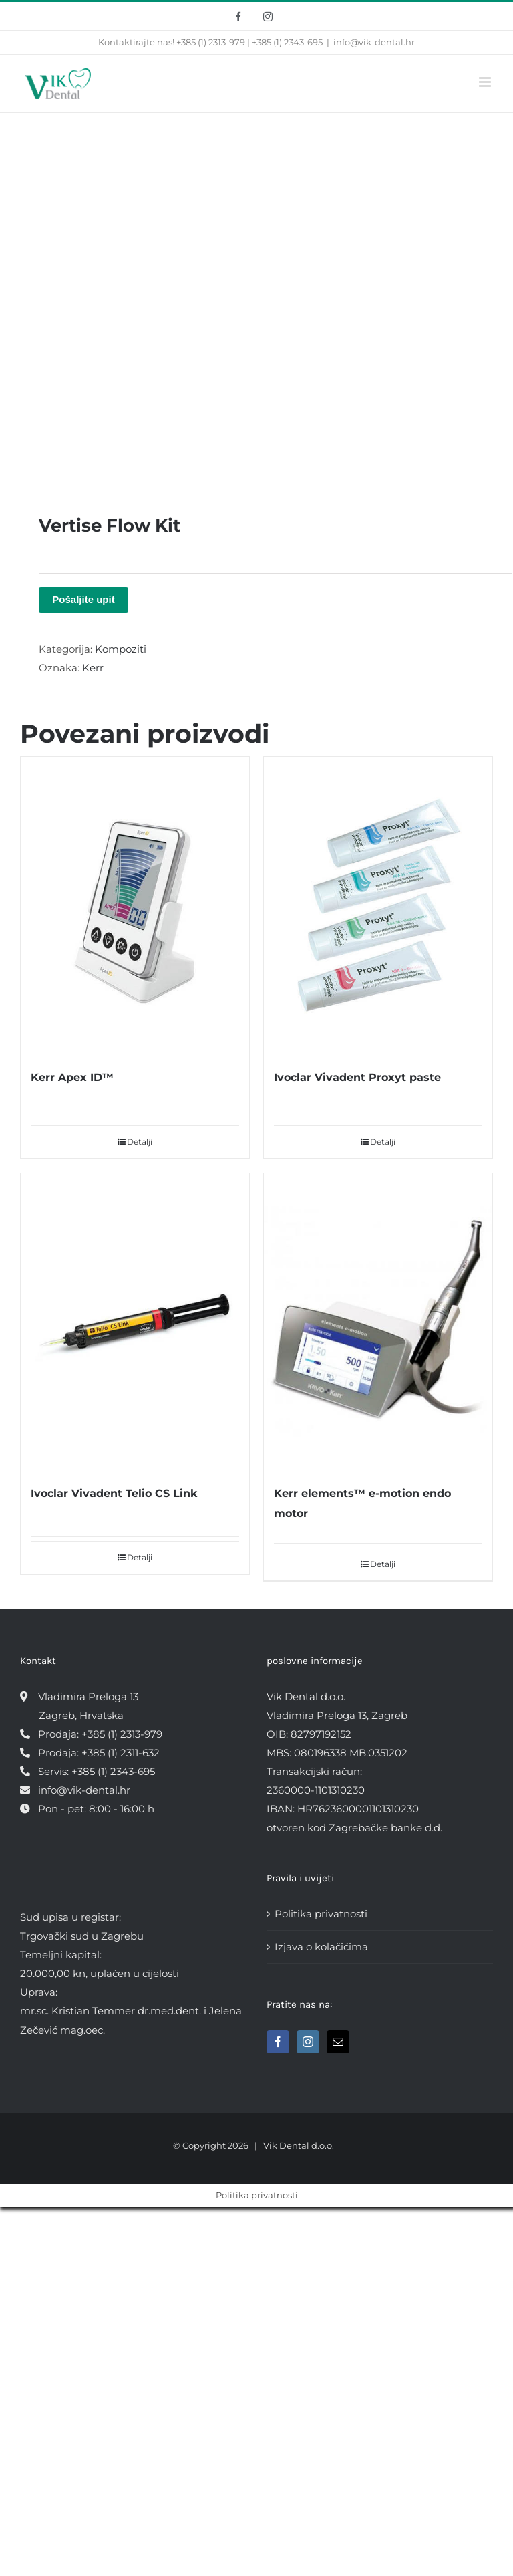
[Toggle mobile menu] (486, 82)
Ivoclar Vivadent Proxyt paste (357, 1077)
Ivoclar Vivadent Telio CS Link (114, 1493)
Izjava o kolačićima (321, 1946)
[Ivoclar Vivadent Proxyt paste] (378, 905)
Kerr (93, 667)
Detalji (139, 1142)
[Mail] (338, 2041)
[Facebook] (278, 2041)
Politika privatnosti (321, 1913)
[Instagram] (308, 2041)
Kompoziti (120, 648)
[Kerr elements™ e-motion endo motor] (378, 1322)
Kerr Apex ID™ (72, 1077)
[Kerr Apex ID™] (135, 905)
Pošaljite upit (83, 599)
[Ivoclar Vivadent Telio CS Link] (135, 1322)
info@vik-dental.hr (374, 42)
